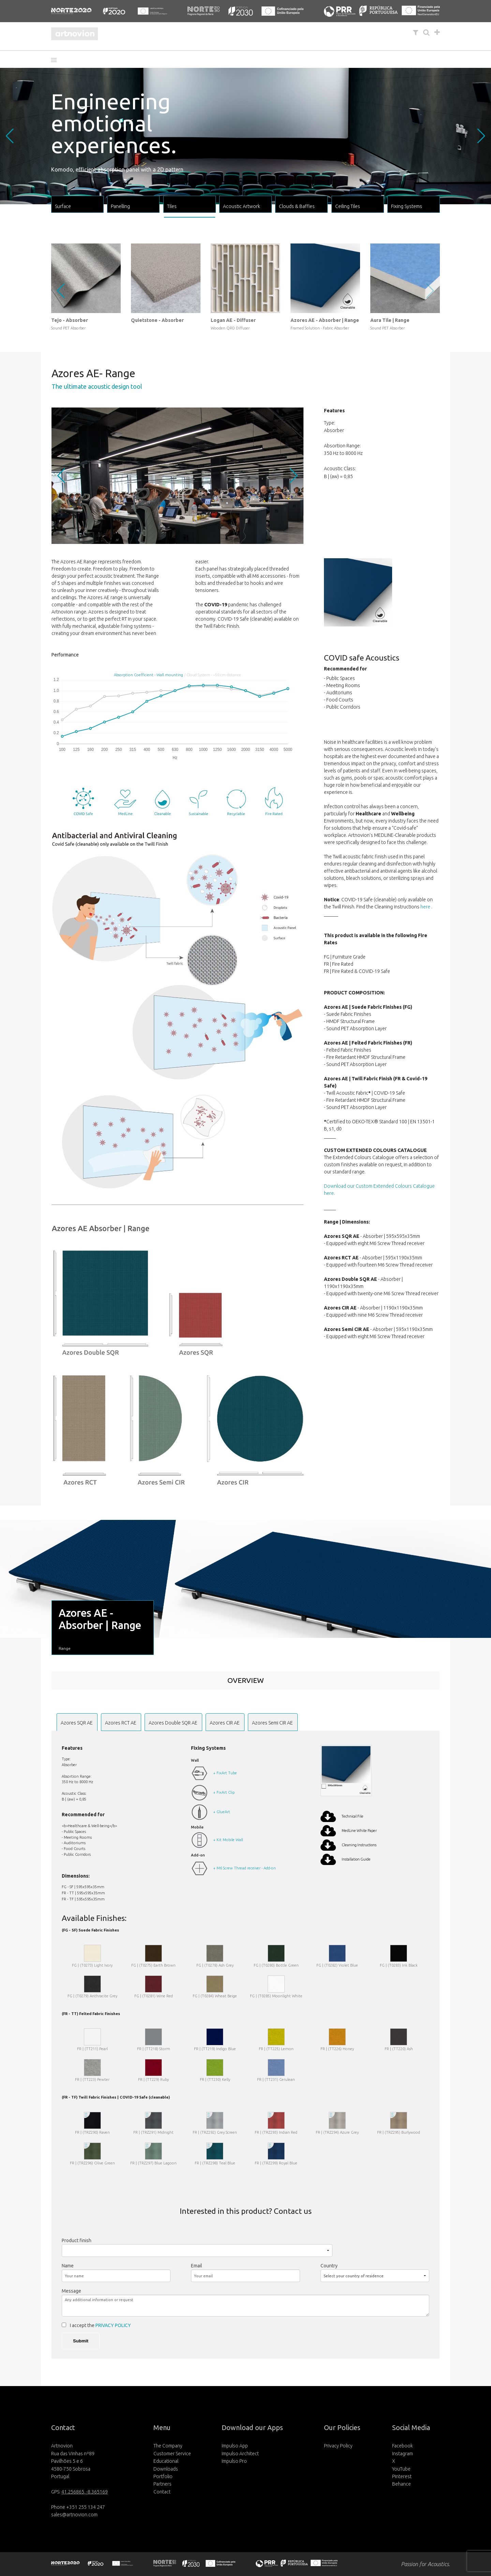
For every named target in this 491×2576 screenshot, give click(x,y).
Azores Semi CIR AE (272, 1723)
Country (329, 2265)
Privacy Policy (338, 2445)
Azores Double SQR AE (173, 1723)
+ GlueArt (221, 1812)
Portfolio (163, 2476)
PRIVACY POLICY (113, 2325)
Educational (165, 2461)
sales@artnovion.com (74, 2514)
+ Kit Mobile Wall (228, 1840)
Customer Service (172, 2453)
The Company (167, 2445)
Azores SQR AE (77, 1723)
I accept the (100, 2325)
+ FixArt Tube (225, 1773)
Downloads (165, 2469)
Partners (162, 2484)
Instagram (402, 2453)
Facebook (402, 2445)
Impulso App (235, 2445)
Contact (161, 2491)
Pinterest (402, 2476)
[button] (56, 60)
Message (71, 2291)
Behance (401, 2484)
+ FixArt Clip (224, 1792)
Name (68, 2265)
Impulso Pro (234, 2461)
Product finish (76, 2240)
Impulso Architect (240, 2453)
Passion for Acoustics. (425, 2564)
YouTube (401, 2469)
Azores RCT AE (120, 1723)
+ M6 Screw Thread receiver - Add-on (244, 1868)
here (425, 906)
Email (196, 2265)
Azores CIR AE (225, 1723)
